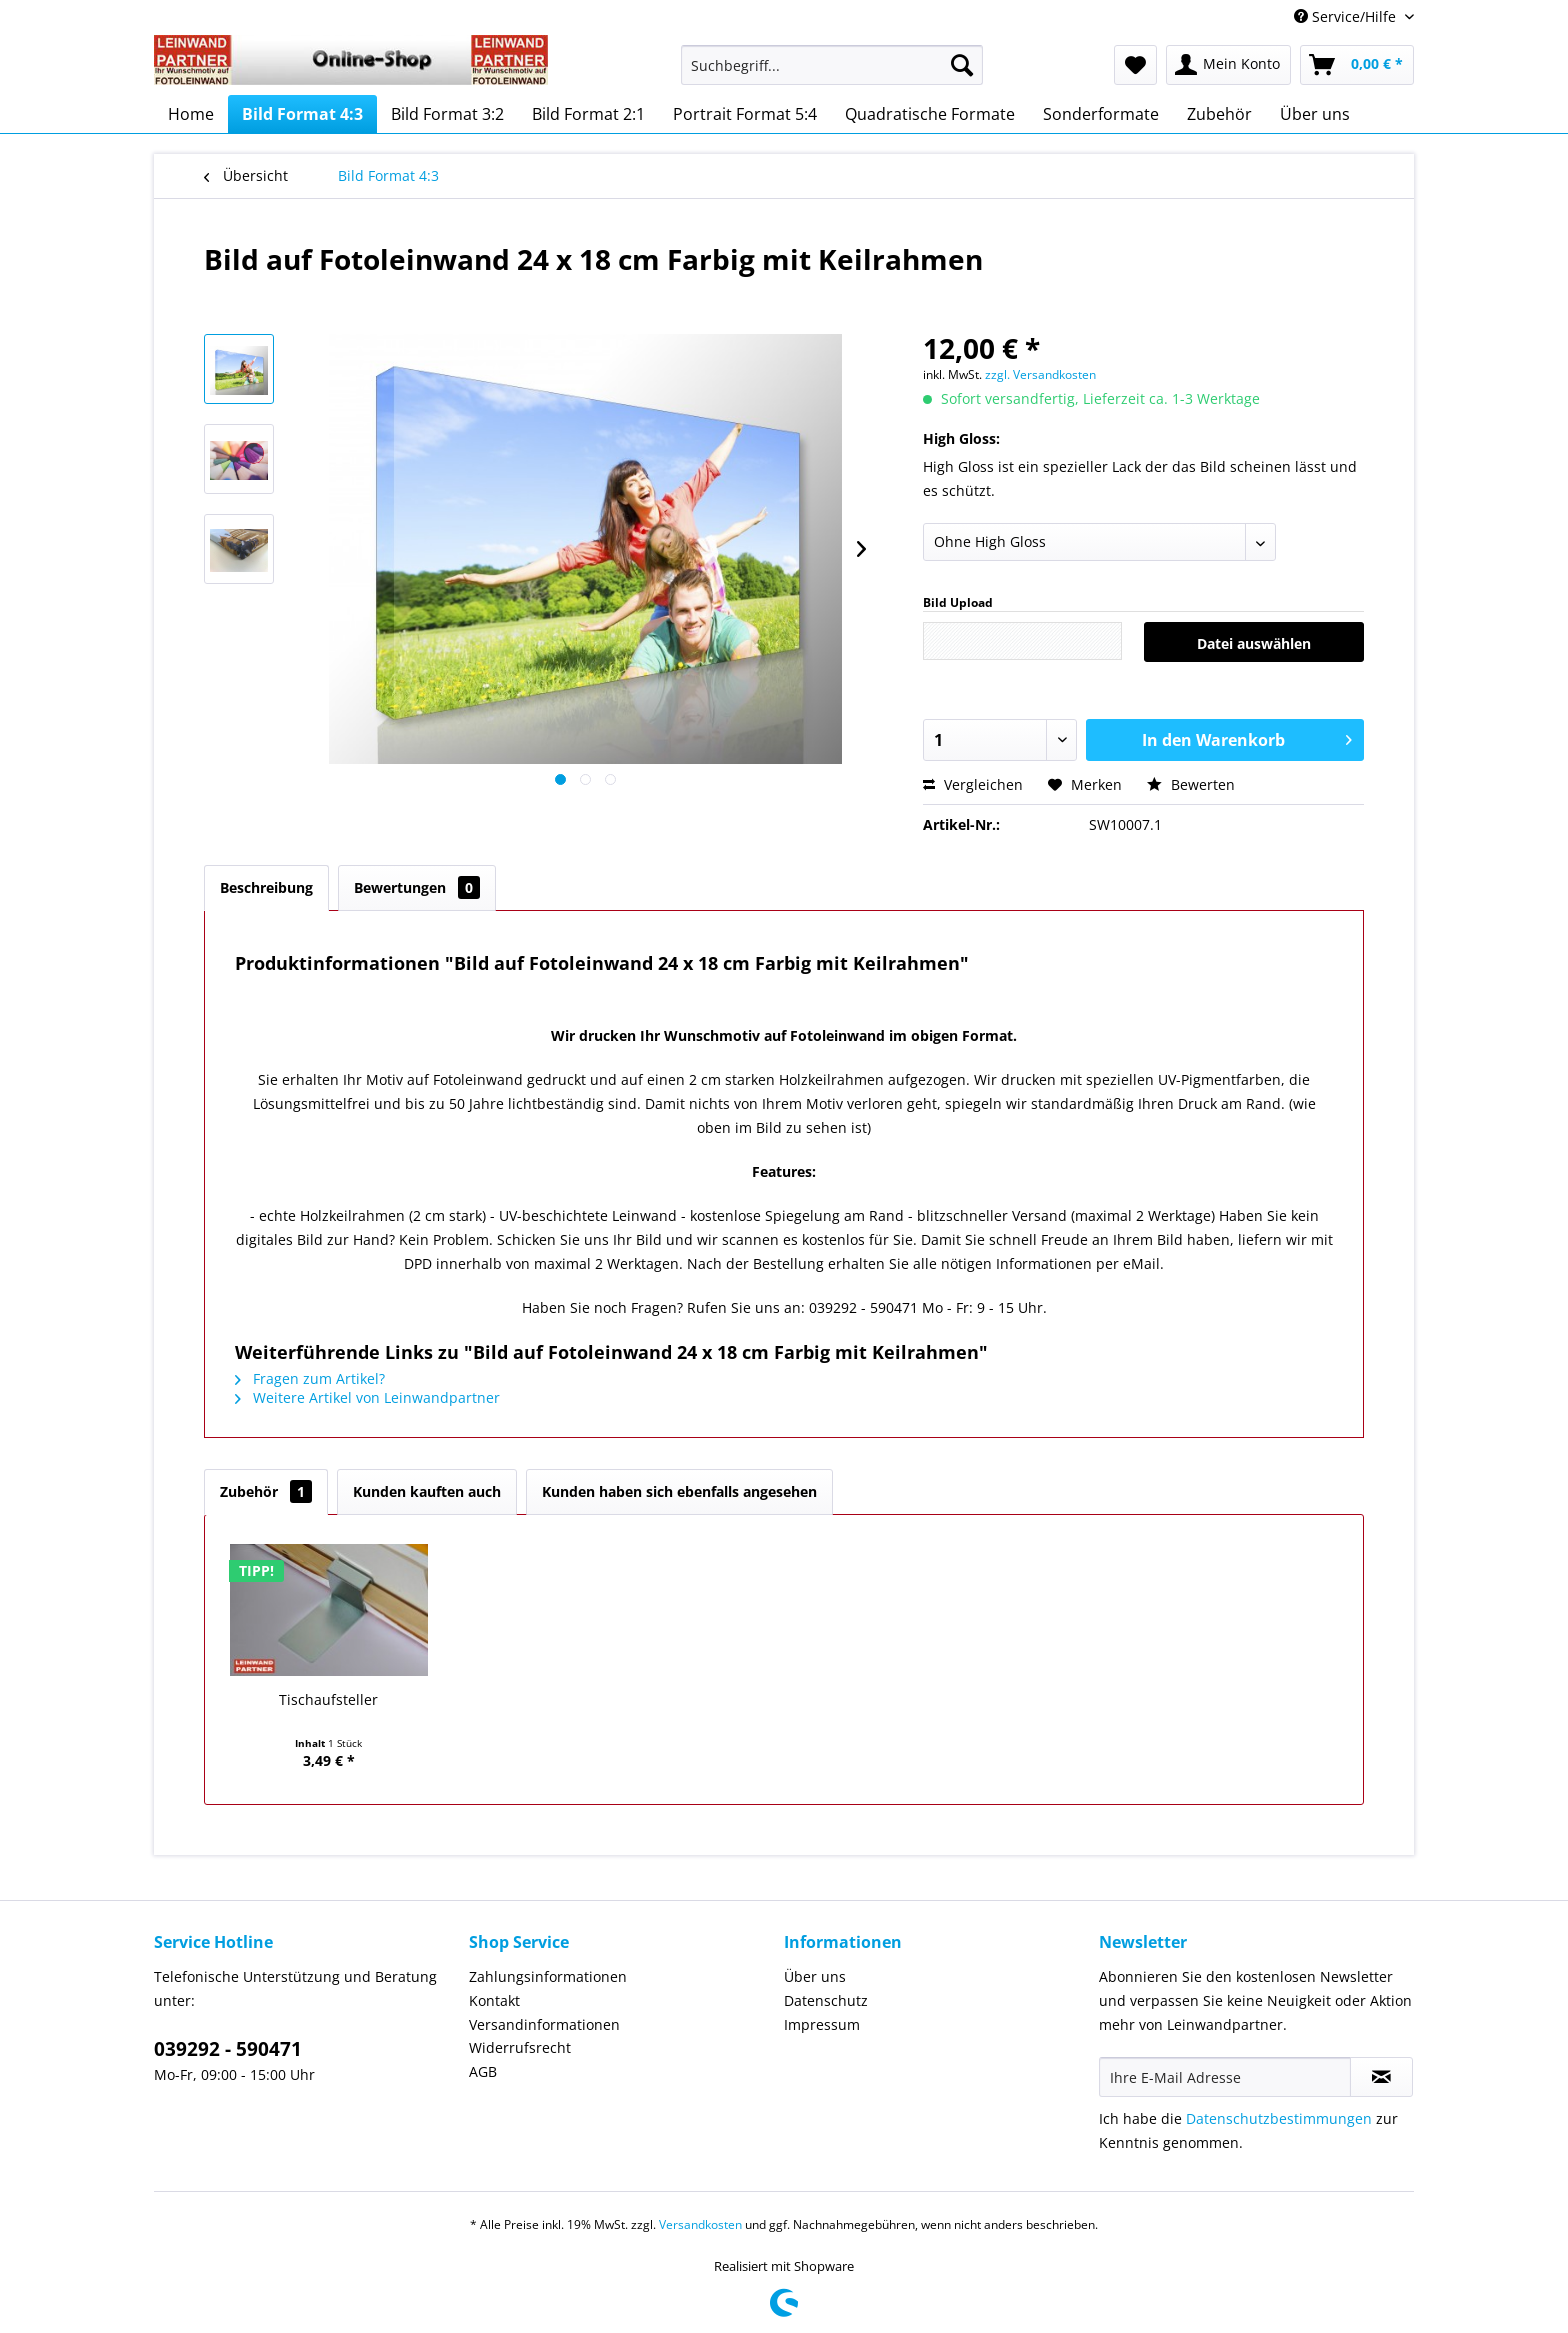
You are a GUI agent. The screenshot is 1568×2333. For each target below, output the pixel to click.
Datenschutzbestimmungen (1279, 2118)
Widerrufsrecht (520, 2047)
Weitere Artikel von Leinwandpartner (367, 1397)
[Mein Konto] (1228, 65)
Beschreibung (266, 887)
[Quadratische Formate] (930, 114)
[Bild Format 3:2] (447, 114)
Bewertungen (417, 887)
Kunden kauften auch (427, 1491)
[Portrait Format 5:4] (745, 114)
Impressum (822, 2024)
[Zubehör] (1219, 114)
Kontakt (494, 2000)
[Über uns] (1315, 114)
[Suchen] (962, 65)
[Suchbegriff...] (832, 65)
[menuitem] (832, 74)
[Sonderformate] (1101, 114)
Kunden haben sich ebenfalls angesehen (679, 1491)
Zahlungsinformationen (548, 1976)
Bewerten (1191, 784)
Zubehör (266, 1491)
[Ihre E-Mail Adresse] (1225, 2077)
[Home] (191, 114)
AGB (483, 2071)
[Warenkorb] (1357, 65)
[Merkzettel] (1135, 65)
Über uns (815, 1976)
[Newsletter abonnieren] (1381, 2077)
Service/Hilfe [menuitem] (1347, 16)
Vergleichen (973, 784)
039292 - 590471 (228, 2049)
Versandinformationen (544, 2024)
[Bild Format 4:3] (302, 114)
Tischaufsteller (328, 1699)
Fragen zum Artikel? (310, 1378)
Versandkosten (700, 2224)
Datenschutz (826, 2000)
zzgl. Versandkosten (1040, 374)
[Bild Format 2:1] (588, 114)
